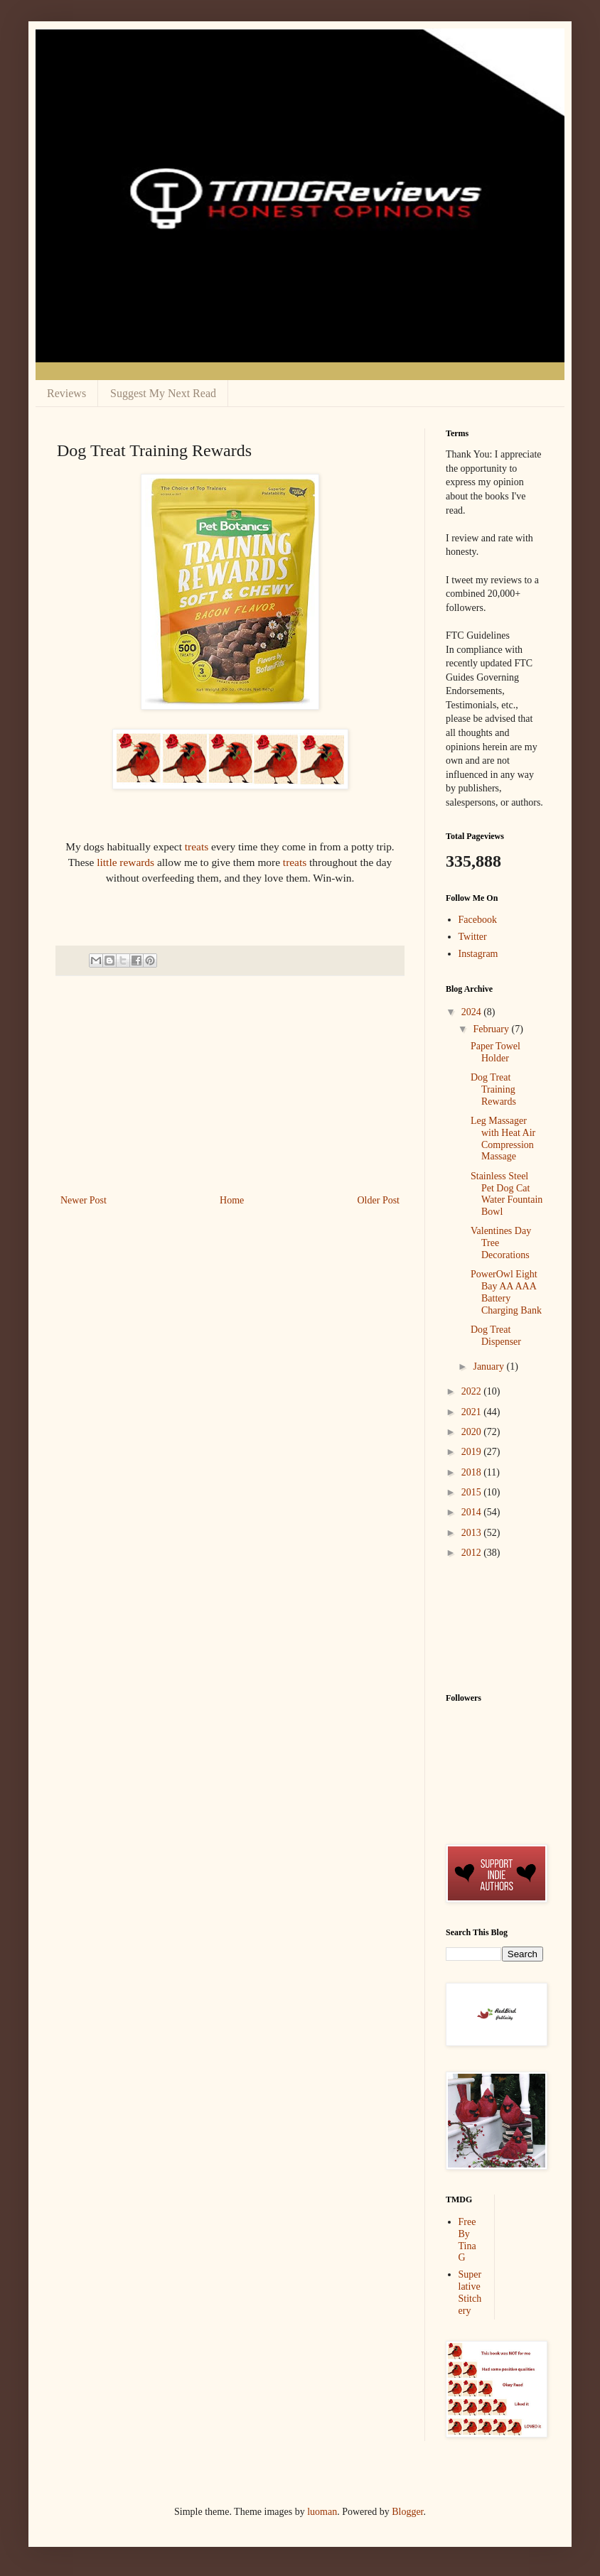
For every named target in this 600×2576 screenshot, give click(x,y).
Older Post (379, 1200)
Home (232, 1200)
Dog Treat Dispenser (496, 1335)
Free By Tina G (467, 2240)
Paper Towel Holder (495, 1052)
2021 (472, 1412)
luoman (322, 2511)
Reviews (66, 393)
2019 (472, 1451)
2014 (472, 1512)
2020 (472, 1432)
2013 (472, 1532)
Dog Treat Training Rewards (493, 1089)
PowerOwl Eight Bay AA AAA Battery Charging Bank (506, 1292)
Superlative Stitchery (470, 2292)
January (489, 1366)
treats (195, 846)
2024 (472, 1012)
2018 (472, 1472)
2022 (472, 1391)
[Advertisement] (230, 1085)
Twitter (473, 936)
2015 (472, 1492)
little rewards (125, 862)
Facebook (478, 919)
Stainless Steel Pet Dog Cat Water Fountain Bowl (506, 1194)
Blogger (407, 2511)
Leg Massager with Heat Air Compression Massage (503, 1138)
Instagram (478, 953)
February (492, 1029)
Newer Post (83, 1200)
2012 (472, 1552)
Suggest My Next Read (163, 393)
